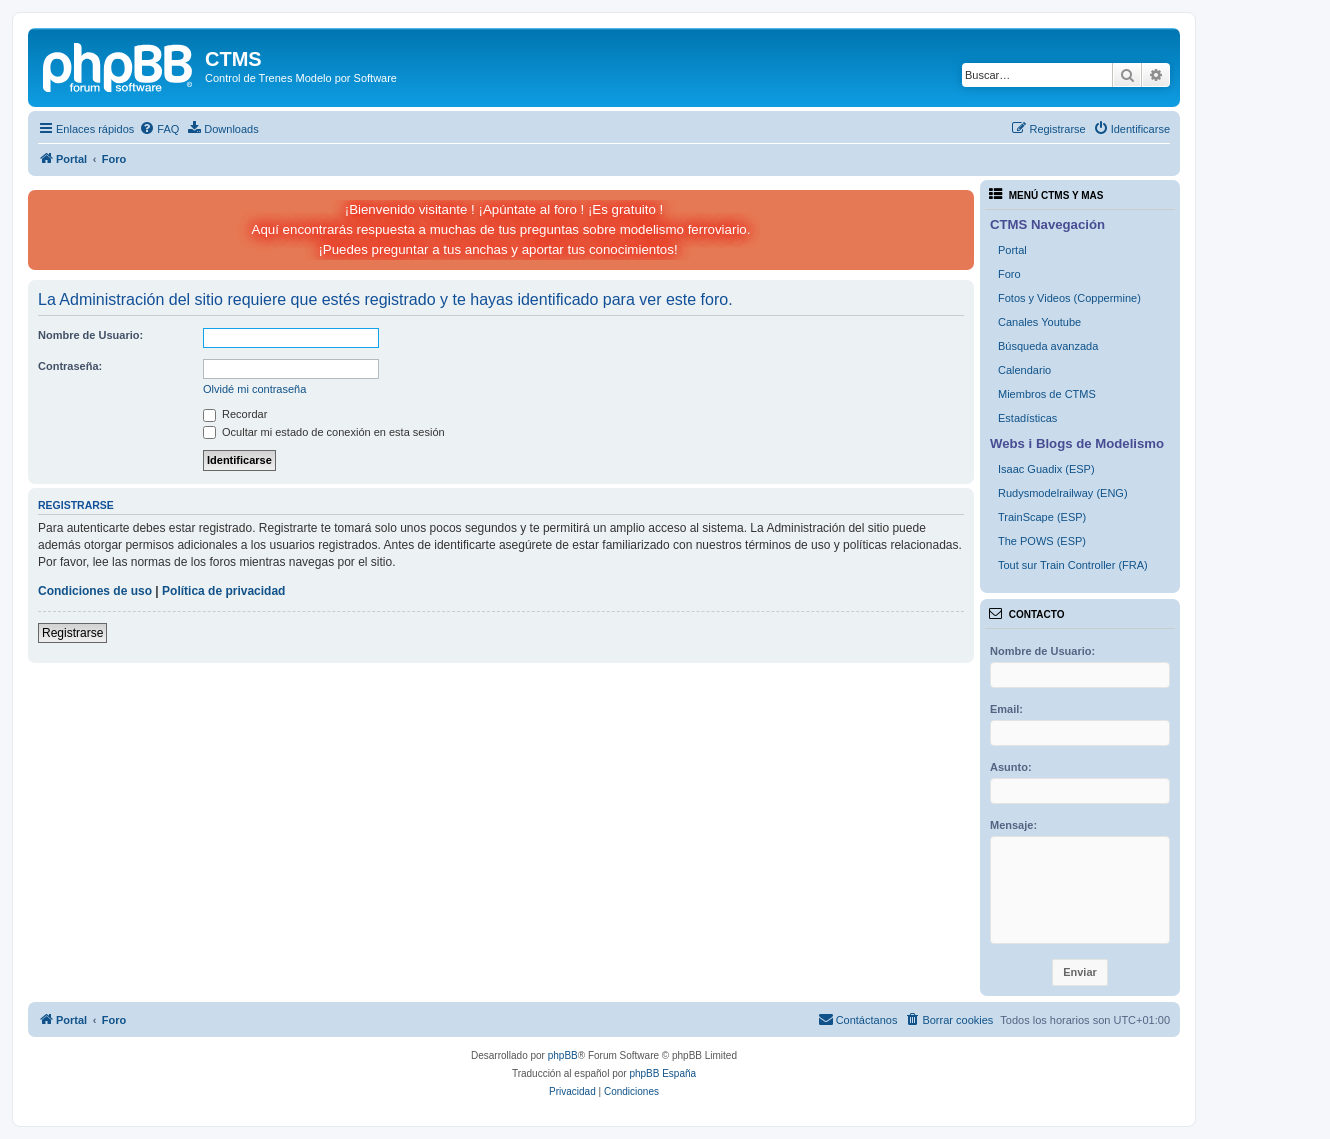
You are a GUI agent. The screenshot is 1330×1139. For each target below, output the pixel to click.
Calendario (1024, 370)
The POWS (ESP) (1042, 541)
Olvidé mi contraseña (254, 389)
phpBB (563, 1055)
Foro (1009, 274)
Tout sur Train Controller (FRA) (1073, 565)
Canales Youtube (1039, 322)
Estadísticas (1027, 418)
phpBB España (662, 1073)
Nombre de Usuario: (90, 335)
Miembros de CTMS (1047, 394)
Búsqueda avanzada (1048, 346)
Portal (1012, 250)
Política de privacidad (223, 591)
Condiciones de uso (95, 591)
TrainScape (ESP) (1042, 517)
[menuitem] (159, 129)
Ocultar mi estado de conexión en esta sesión (324, 432)
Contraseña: (70, 366)
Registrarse (72, 633)
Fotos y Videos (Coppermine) (1069, 298)
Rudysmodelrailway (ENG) (1063, 493)
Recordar (235, 414)
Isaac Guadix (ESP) (1046, 469)
